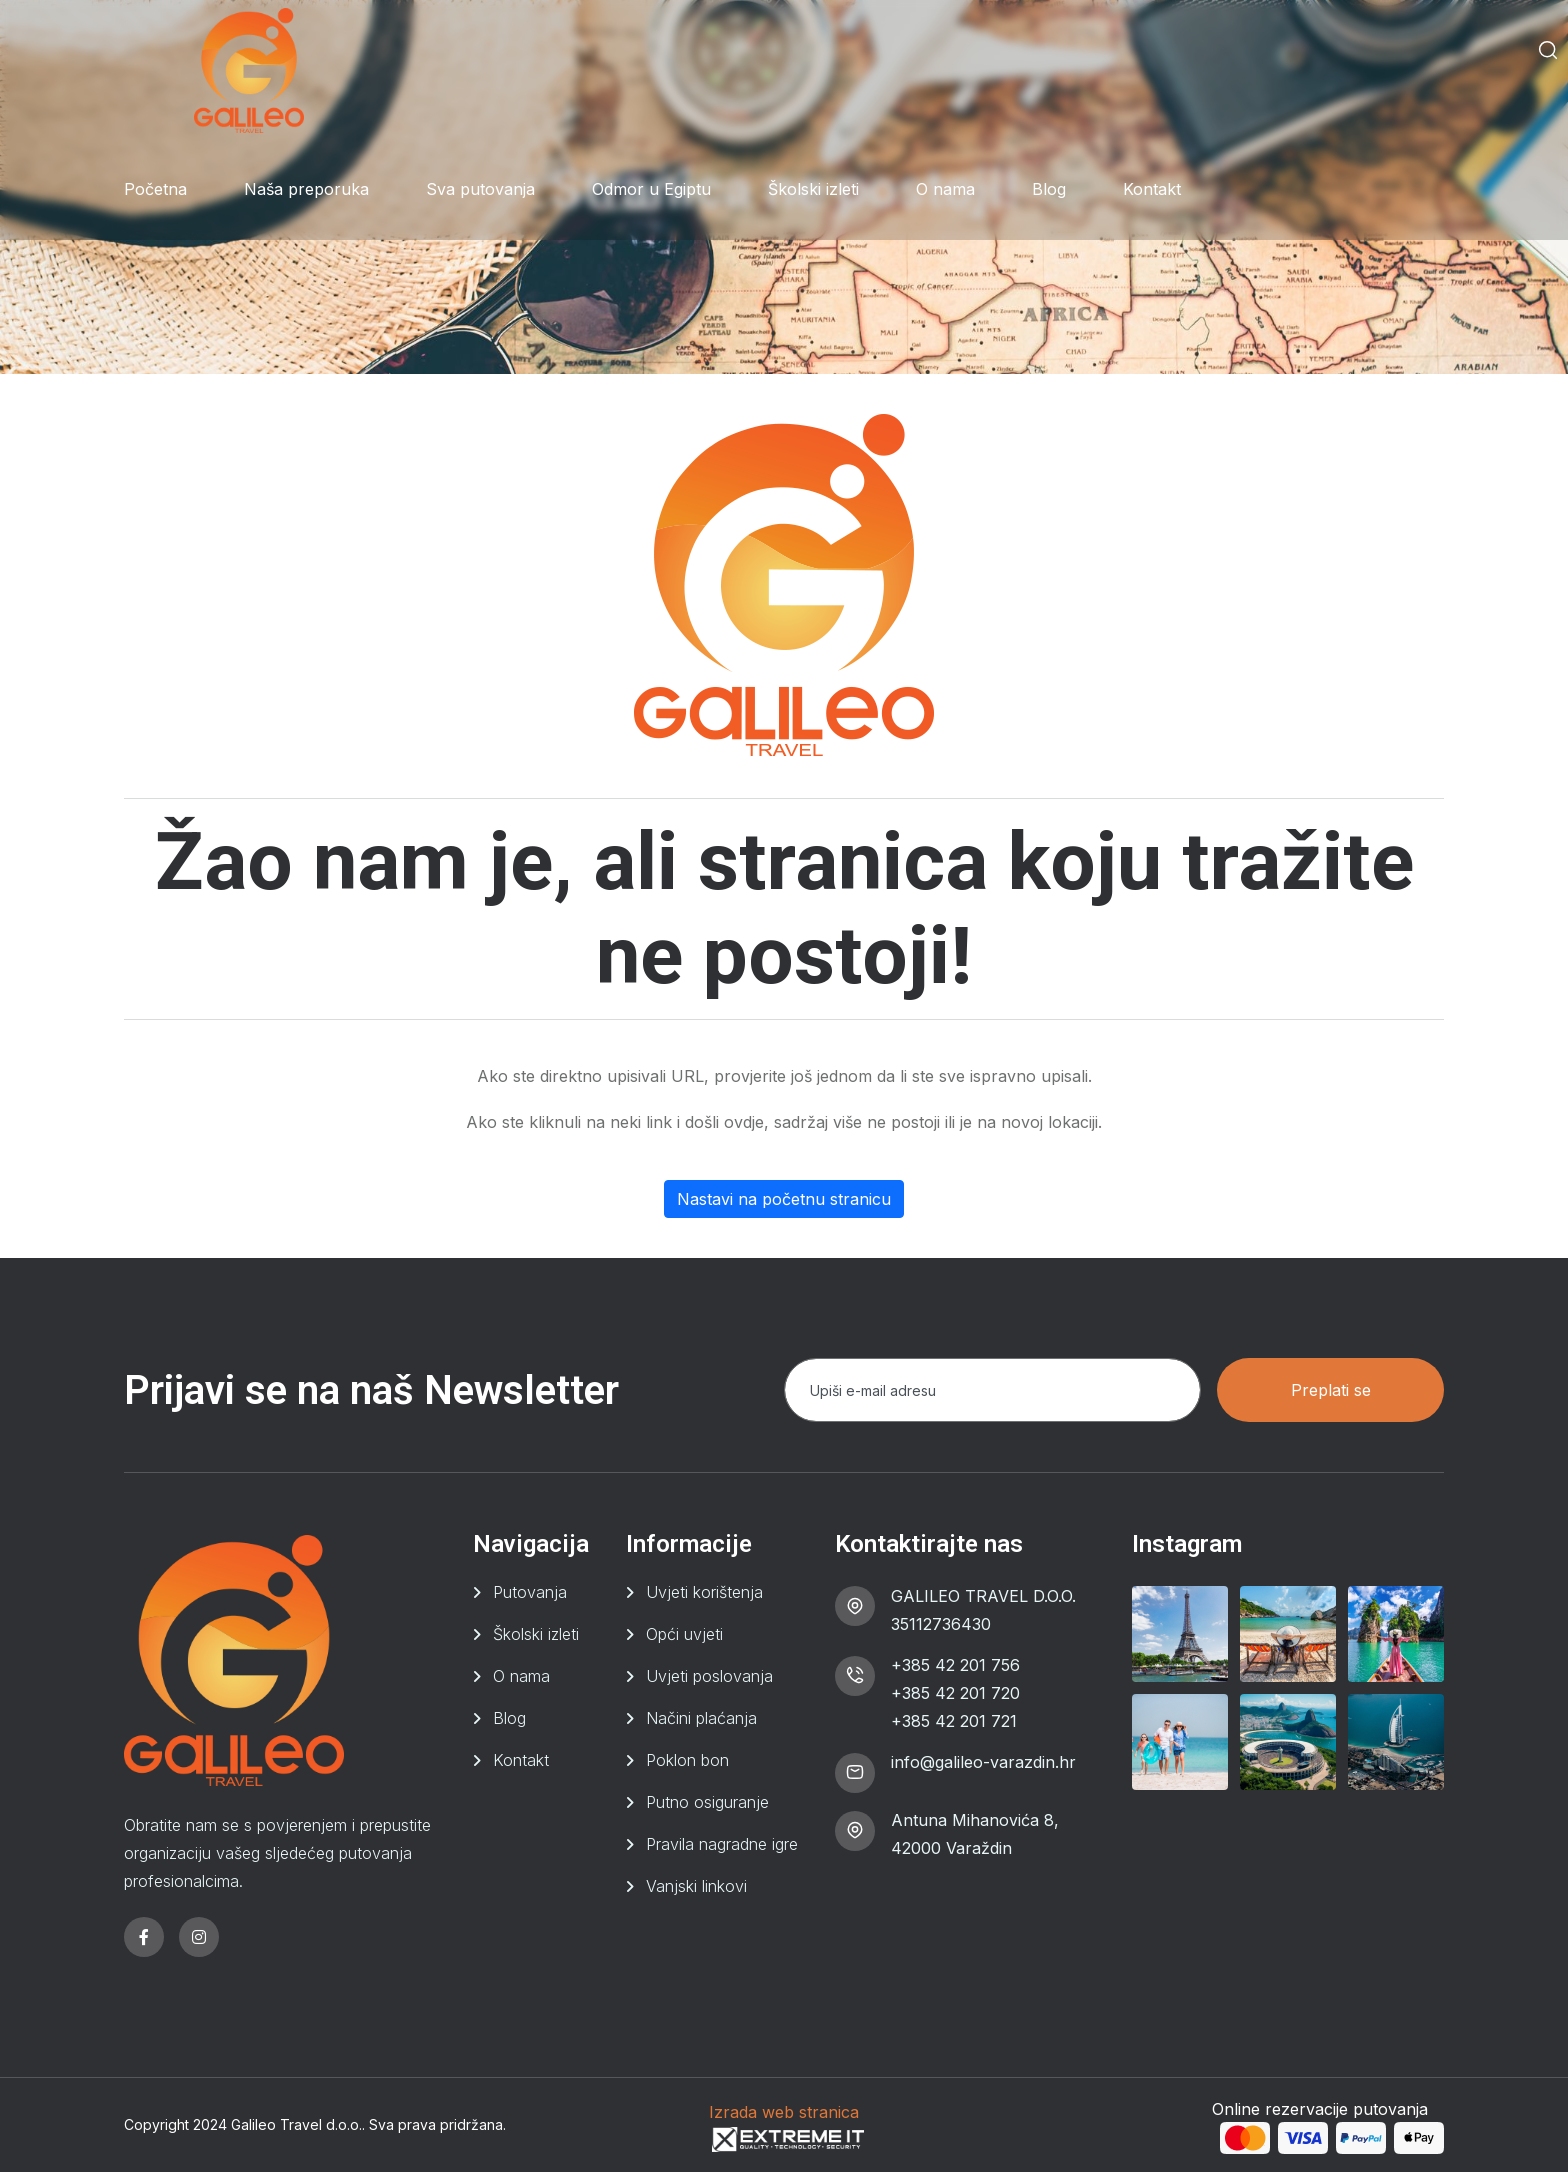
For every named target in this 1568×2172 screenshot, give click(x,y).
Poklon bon (687, 1760)
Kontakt (1152, 189)
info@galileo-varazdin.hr (983, 1762)
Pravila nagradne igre (722, 1844)
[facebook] (144, 1937)
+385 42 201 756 (955, 1665)
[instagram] (199, 1937)
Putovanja (530, 1592)
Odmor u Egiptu (651, 189)
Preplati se (1331, 1390)
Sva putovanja (480, 189)
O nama (945, 189)
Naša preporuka (306, 189)
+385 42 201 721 (954, 1721)
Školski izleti (813, 189)
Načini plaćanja (701, 1718)
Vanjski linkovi (696, 1886)
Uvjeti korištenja (704, 1592)
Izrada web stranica (784, 2112)
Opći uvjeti (684, 1634)
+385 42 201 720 (955, 1693)
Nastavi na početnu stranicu (784, 1199)
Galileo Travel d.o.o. (296, 2124)
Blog (1049, 189)
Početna (155, 189)
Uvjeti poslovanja (709, 1676)
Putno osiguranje (707, 1802)
